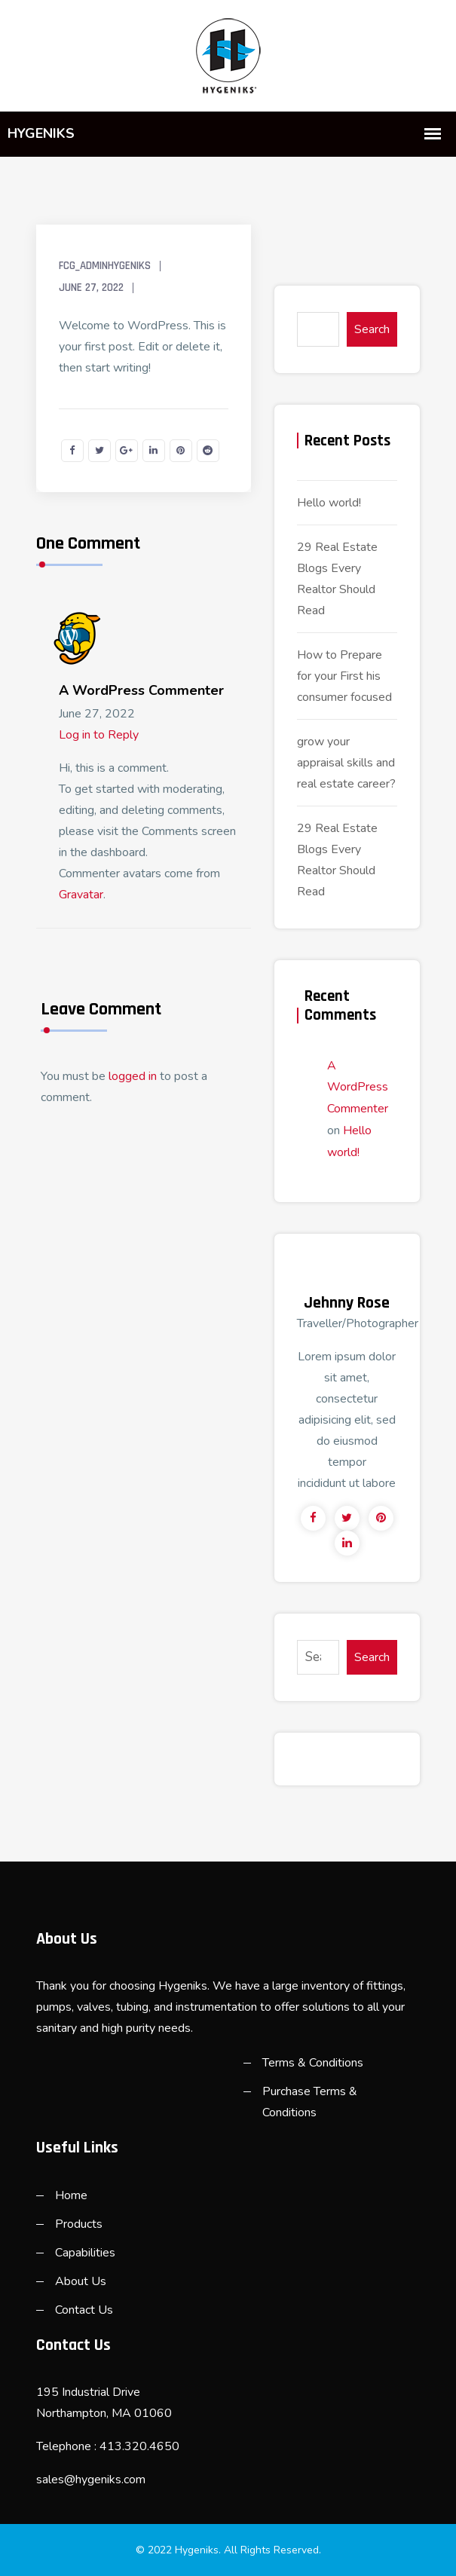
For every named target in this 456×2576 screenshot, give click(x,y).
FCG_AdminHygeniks (105, 266)
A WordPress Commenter (141, 690)
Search (372, 329)
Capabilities (85, 2252)
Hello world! (329, 502)
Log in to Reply (99, 735)
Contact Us (84, 2310)
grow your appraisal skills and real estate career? (346, 762)
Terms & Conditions (312, 2062)
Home (71, 2195)
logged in (133, 1076)
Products (79, 2224)
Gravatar (81, 894)
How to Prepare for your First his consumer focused (344, 676)
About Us (80, 2281)
